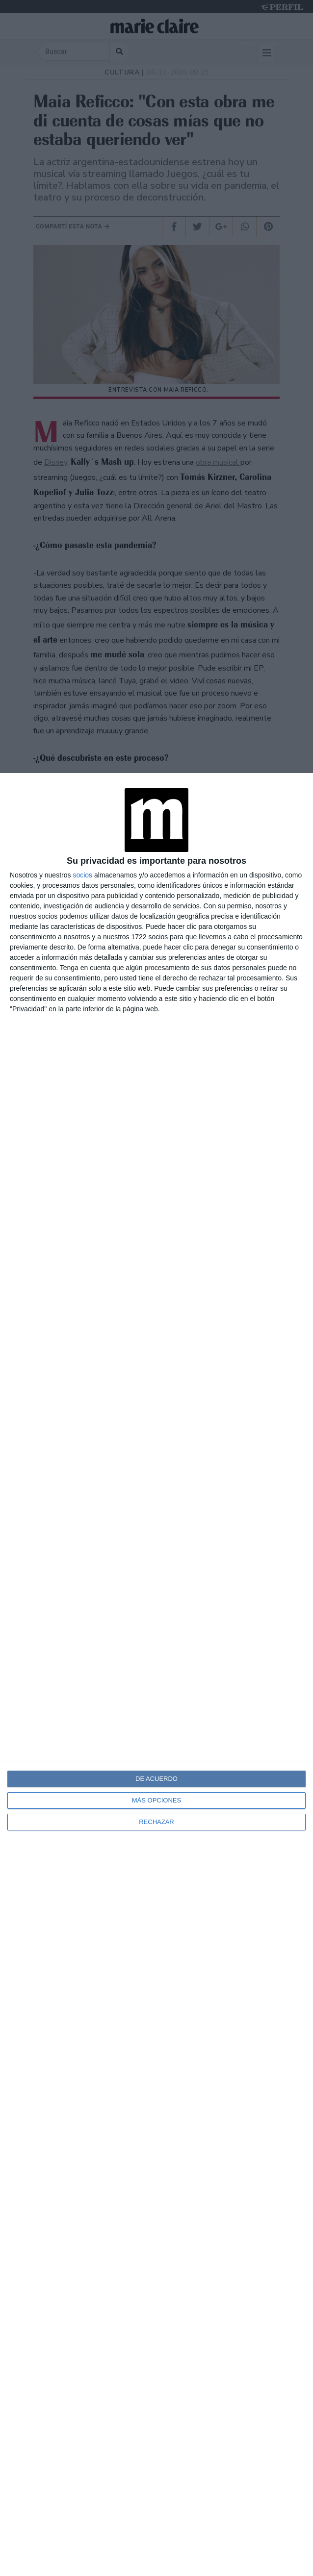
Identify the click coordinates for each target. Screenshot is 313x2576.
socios (82, 875)
